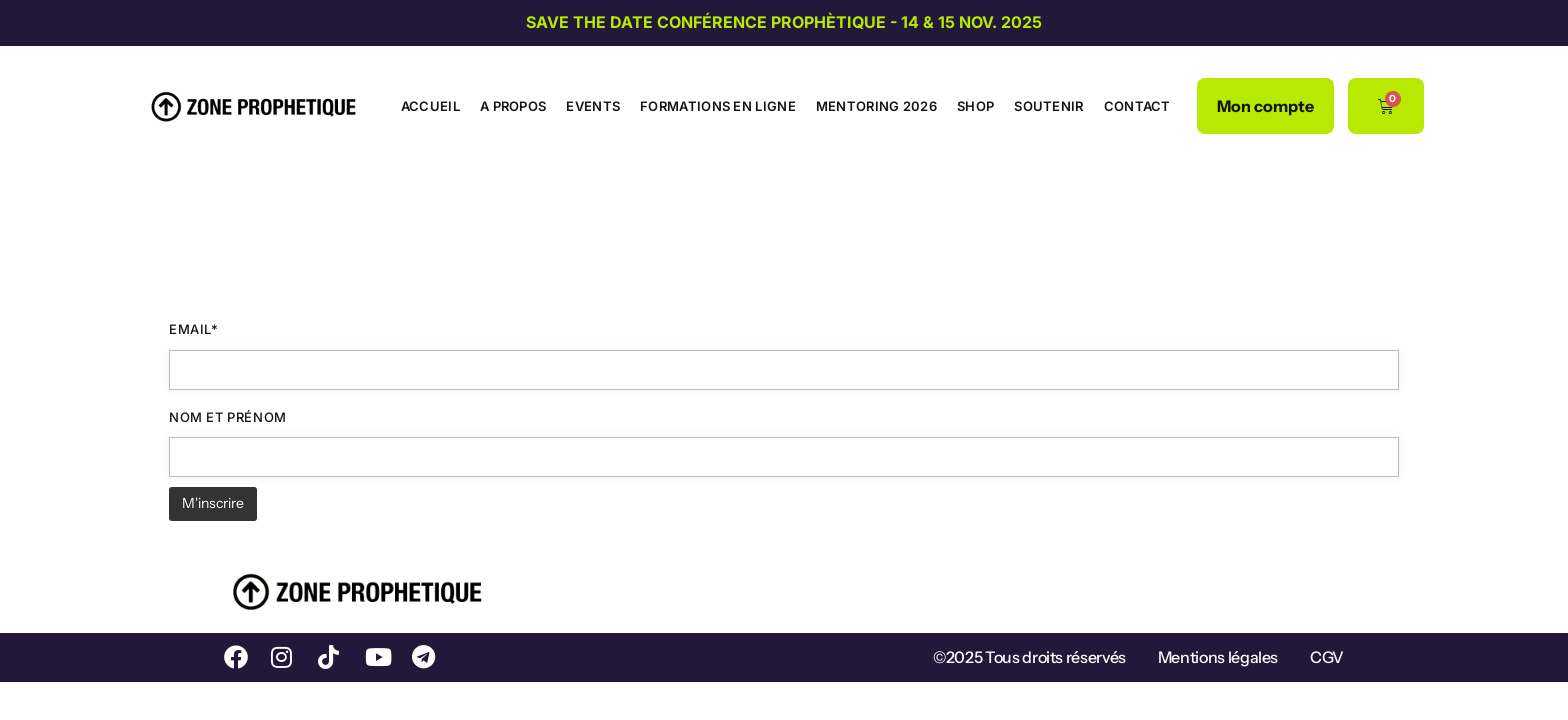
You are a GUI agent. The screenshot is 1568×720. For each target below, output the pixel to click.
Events (593, 106)
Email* (194, 329)
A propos (513, 106)
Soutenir (1048, 106)
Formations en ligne (718, 106)
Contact (1137, 106)
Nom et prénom (228, 417)
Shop (975, 106)
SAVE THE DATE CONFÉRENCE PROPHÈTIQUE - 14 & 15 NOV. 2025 (784, 22)
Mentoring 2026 (876, 106)
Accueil (430, 106)
